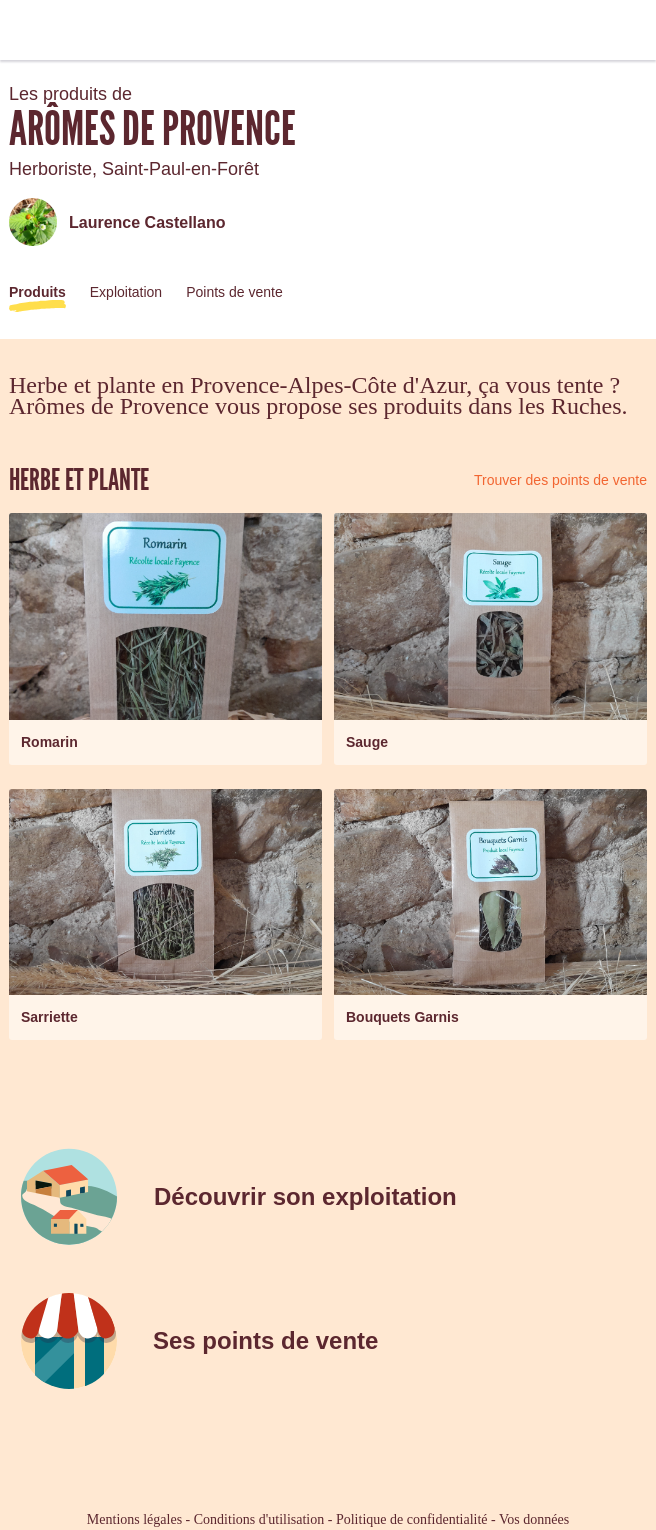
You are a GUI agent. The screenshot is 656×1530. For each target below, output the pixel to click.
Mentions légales (134, 1519)
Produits (37, 292)
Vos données (534, 1519)
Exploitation (126, 292)
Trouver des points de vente (560, 480)
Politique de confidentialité (412, 1519)
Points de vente (234, 292)
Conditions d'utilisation (259, 1519)
